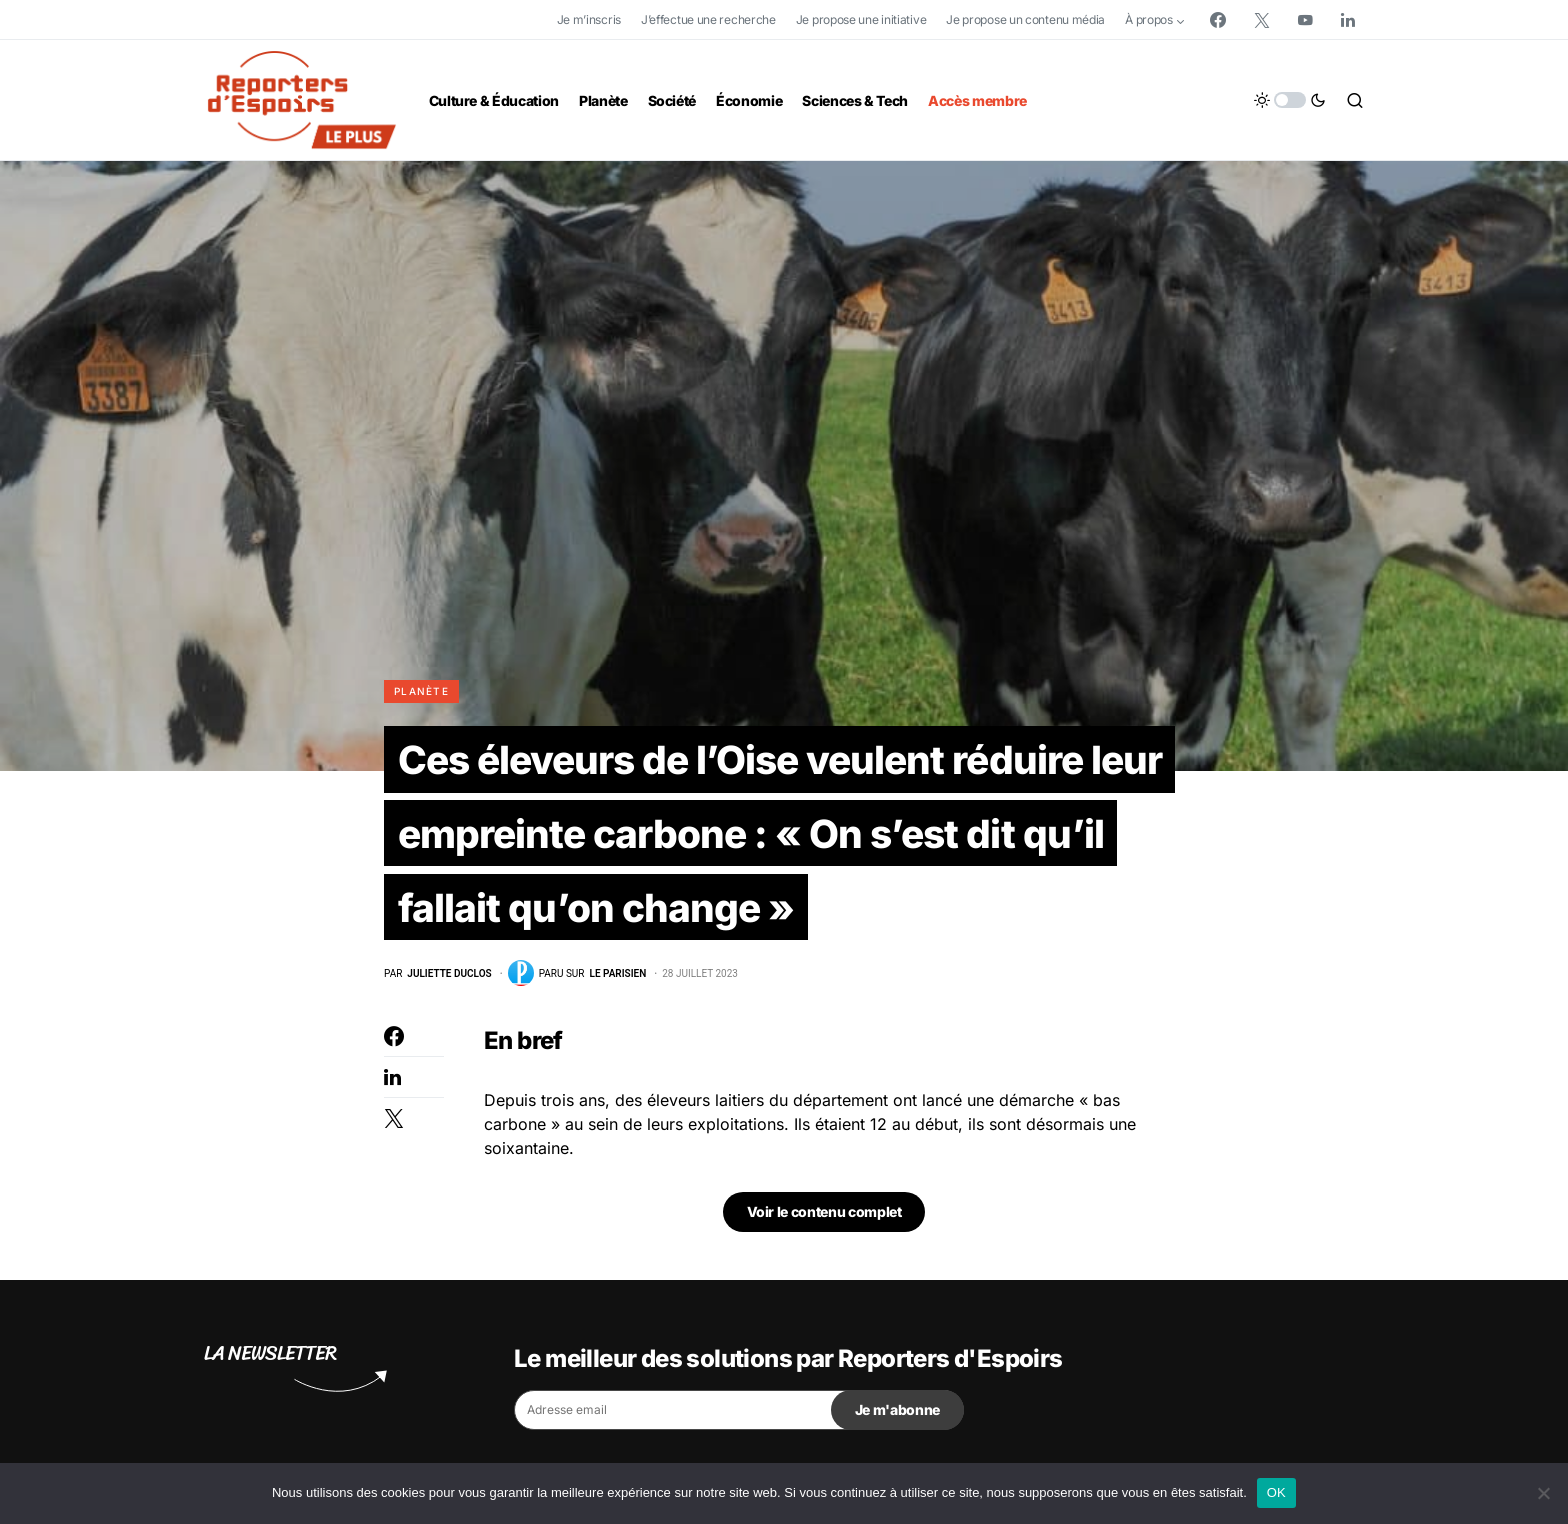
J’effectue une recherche (708, 19)
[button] (1290, 100)
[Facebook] (1218, 20)
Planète (421, 691)
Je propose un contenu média (1025, 19)
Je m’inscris (589, 19)
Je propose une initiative (861, 19)
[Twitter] (1262, 20)
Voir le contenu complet (824, 1218)
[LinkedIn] (1348, 20)
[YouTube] (1305, 20)
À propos (1149, 19)
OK (1276, 1492)
